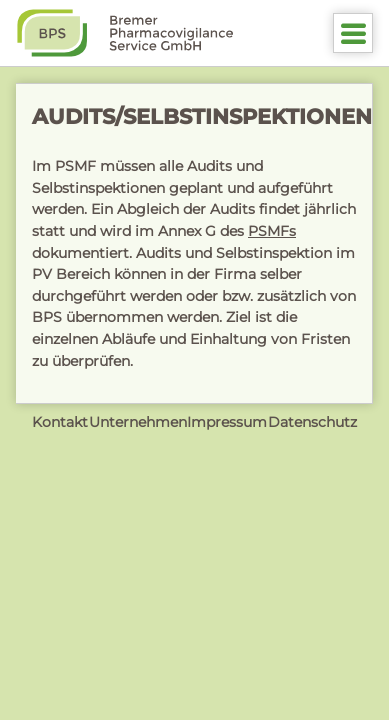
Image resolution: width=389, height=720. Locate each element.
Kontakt (60, 422)
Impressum (227, 422)
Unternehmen (138, 422)
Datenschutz (312, 422)
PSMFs (272, 231)
